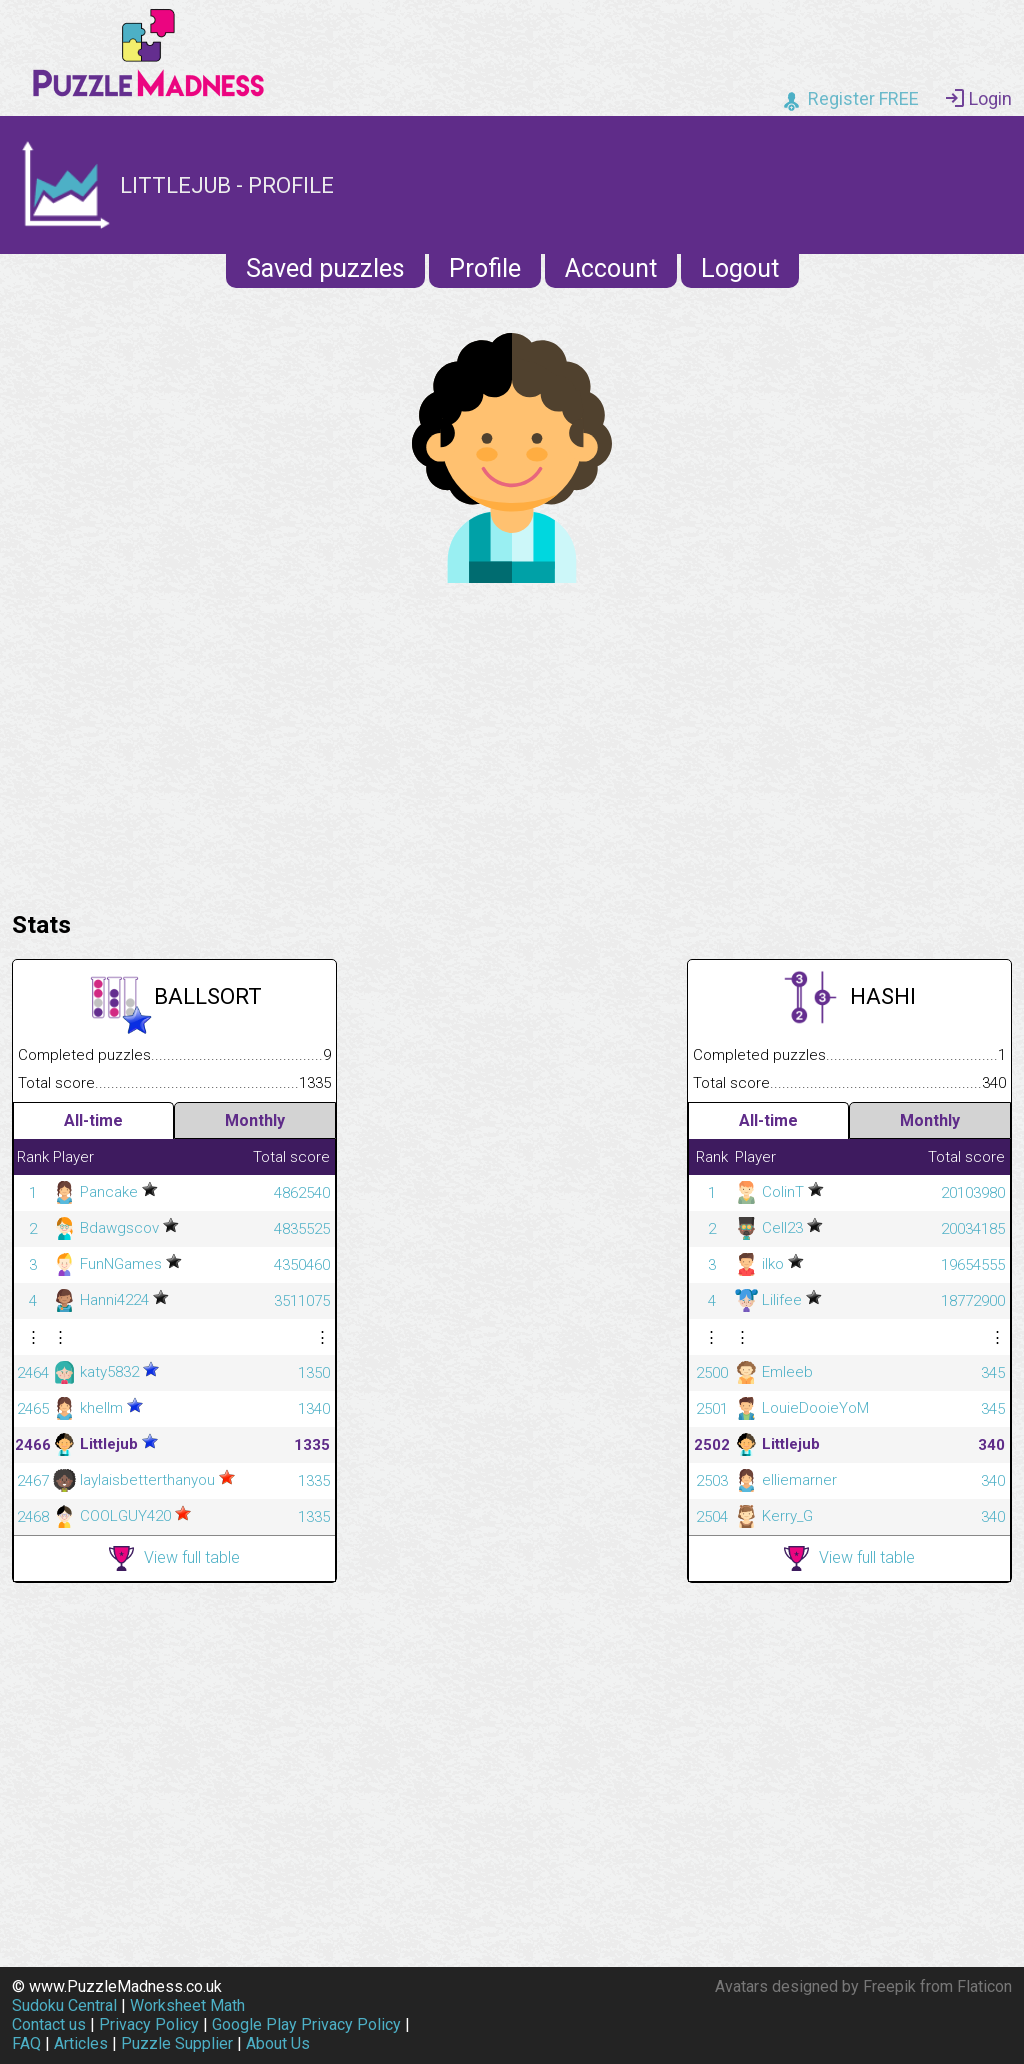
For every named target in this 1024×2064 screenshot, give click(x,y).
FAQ (26, 2043)
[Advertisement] (512, 742)
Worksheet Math (187, 2005)
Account (611, 268)
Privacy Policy (149, 2024)
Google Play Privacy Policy (306, 2024)
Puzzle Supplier (177, 2043)
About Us (278, 2043)
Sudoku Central (64, 2005)
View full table (174, 1558)
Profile (485, 268)
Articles (81, 2043)
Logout (740, 268)
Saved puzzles (325, 268)
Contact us (49, 2024)
